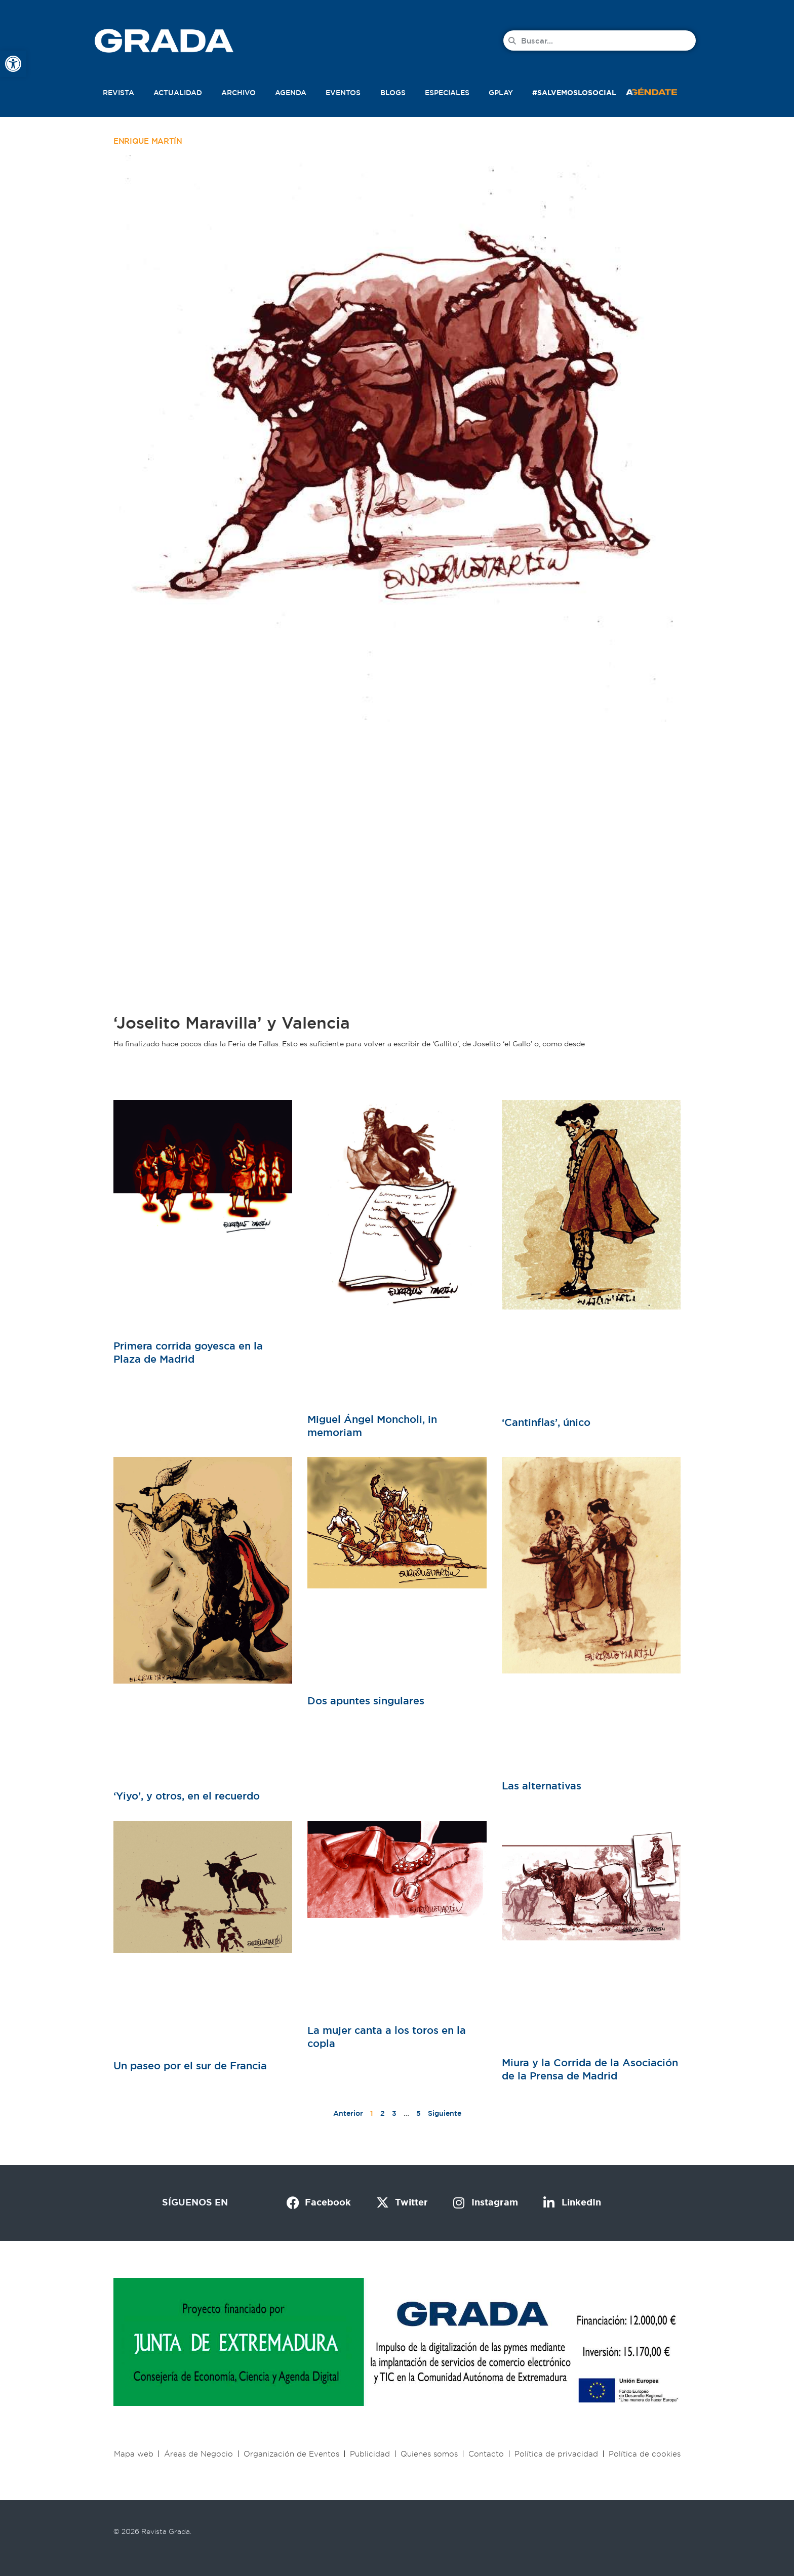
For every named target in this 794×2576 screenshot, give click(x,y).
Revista (118, 92)
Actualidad (177, 92)
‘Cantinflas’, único (546, 1422)
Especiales (447, 92)
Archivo (238, 92)
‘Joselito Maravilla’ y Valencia (231, 1022)
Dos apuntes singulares (365, 1700)
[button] (662, 90)
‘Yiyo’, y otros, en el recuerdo (186, 1796)
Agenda (290, 92)
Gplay (501, 92)
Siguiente (444, 2113)
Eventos (343, 92)
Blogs (393, 92)
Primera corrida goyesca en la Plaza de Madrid (188, 1352)
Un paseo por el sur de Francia (190, 2065)
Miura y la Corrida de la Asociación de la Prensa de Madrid (590, 2069)
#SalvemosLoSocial (574, 92)
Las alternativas (541, 1785)
